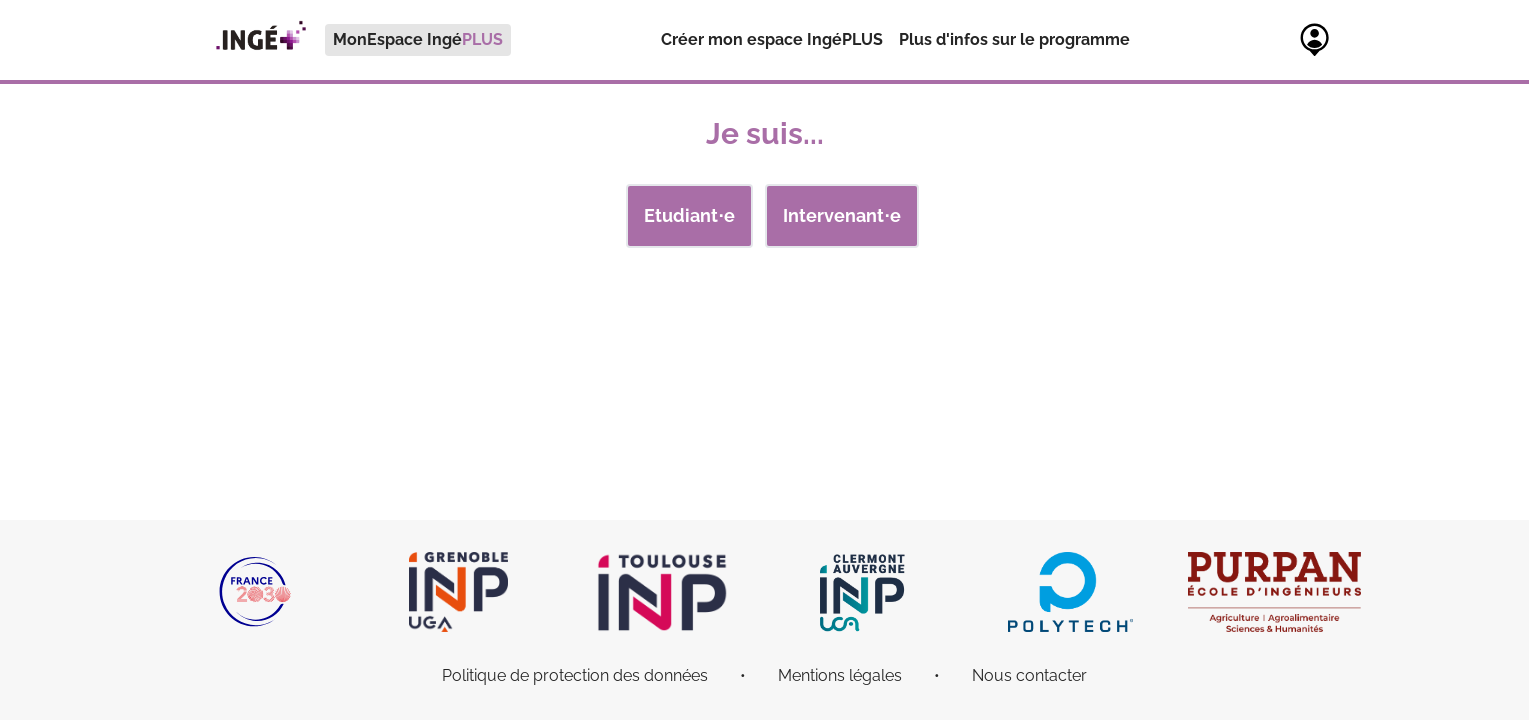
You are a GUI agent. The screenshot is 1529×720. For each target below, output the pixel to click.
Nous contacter (1029, 675)
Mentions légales (840, 675)
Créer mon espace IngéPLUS (772, 39)
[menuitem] (354, 40)
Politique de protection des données (575, 675)
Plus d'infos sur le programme (1014, 39)
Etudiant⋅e (689, 215)
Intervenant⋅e (842, 215)
